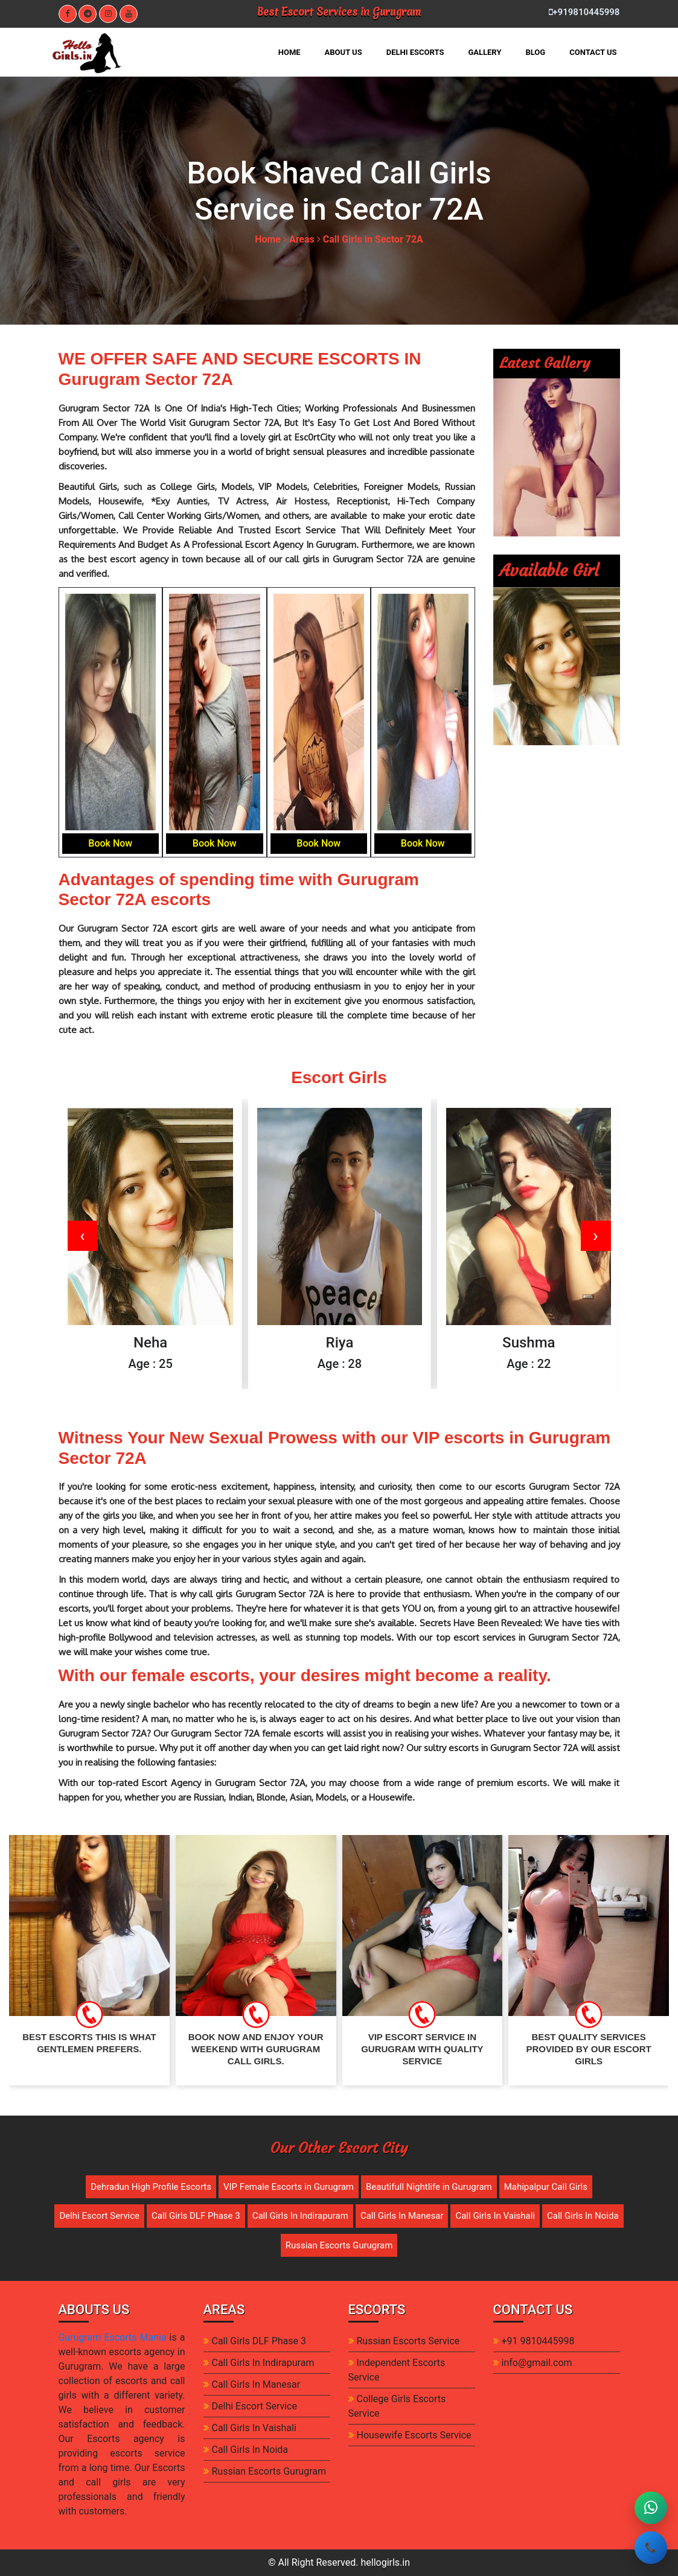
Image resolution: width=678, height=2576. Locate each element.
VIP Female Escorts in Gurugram (288, 2186)
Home (268, 239)
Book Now (110, 843)
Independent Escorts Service (397, 2370)
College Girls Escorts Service (397, 2406)
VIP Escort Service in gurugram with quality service (422, 2049)
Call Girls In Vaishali (495, 2215)
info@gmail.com (537, 2362)
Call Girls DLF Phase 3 (196, 2215)
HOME (295, 51)
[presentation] (83, 1236)
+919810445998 (584, 12)
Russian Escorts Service (408, 2341)
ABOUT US (343, 52)
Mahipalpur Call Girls (545, 2186)
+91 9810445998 (538, 2341)
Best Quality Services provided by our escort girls (588, 2049)
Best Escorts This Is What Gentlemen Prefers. (89, 2043)
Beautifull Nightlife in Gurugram (429, 2186)
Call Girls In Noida (583, 2215)
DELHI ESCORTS (415, 52)
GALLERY (484, 52)
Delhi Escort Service (99, 2215)
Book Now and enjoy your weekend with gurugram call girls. (256, 2049)
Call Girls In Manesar (402, 2215)
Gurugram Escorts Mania (113, 2337)
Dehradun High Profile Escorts (151, 2186)
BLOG (535, 52)
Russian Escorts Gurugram (339, 2245)
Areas (302, 239)
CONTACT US (592, 52)
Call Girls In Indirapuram (300, 2215)
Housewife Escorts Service (414, 2435)
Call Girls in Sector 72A (373, 239)
